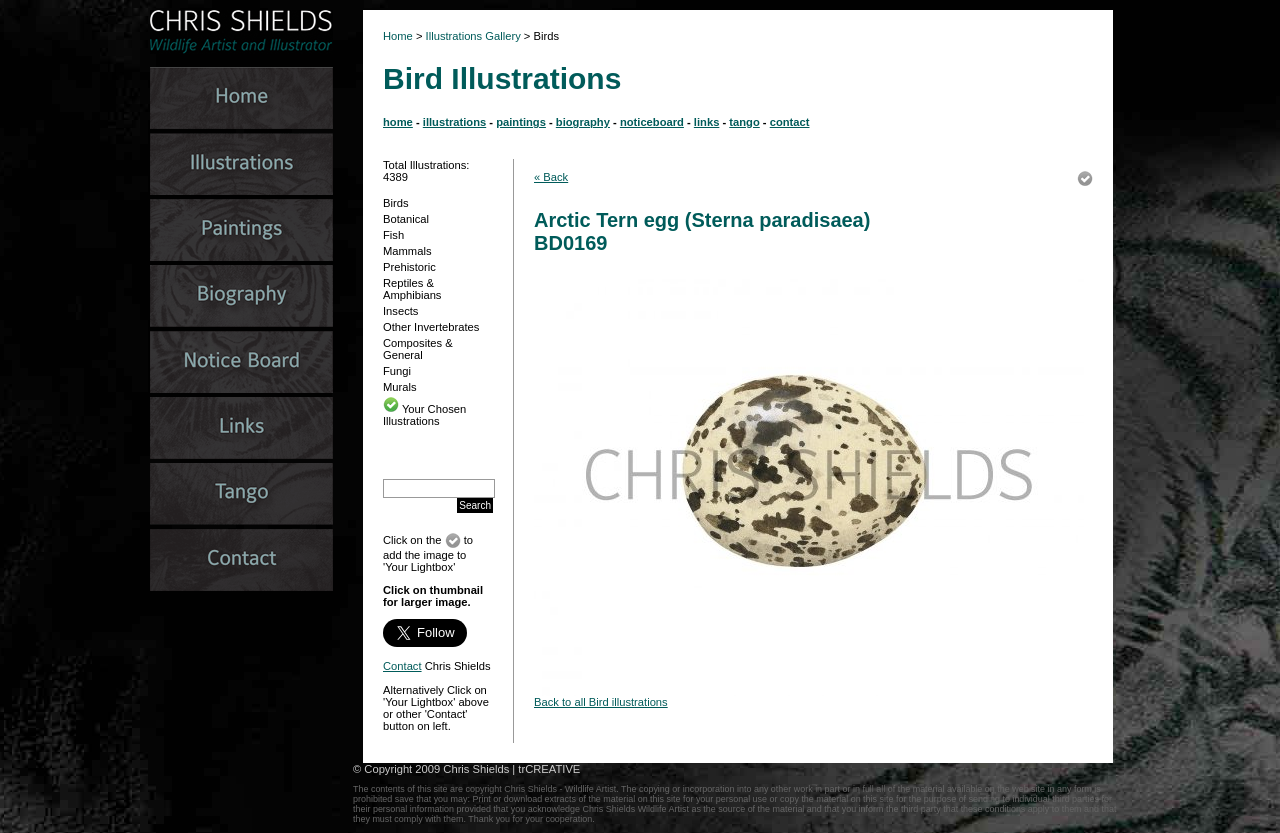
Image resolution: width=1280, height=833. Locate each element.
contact (790, 122)
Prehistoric (409, 267)
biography (583, 122)
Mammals (407, 251)
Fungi (397, 371)
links (707, 122)
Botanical (406, 219)
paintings (521, 122)
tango (744, 122)
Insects (400, 311)
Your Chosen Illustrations (424, 415)
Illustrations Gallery (472, 36)
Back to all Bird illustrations (601, 702)
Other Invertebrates (431, 327)
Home (398, 36)
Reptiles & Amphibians (412, 289)
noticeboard (652, 122)
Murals (400, 387)
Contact (402, 666)
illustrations (454, 122)
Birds (396, 203)
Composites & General (418, 349)
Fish (393, 235)
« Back (551, 177)
